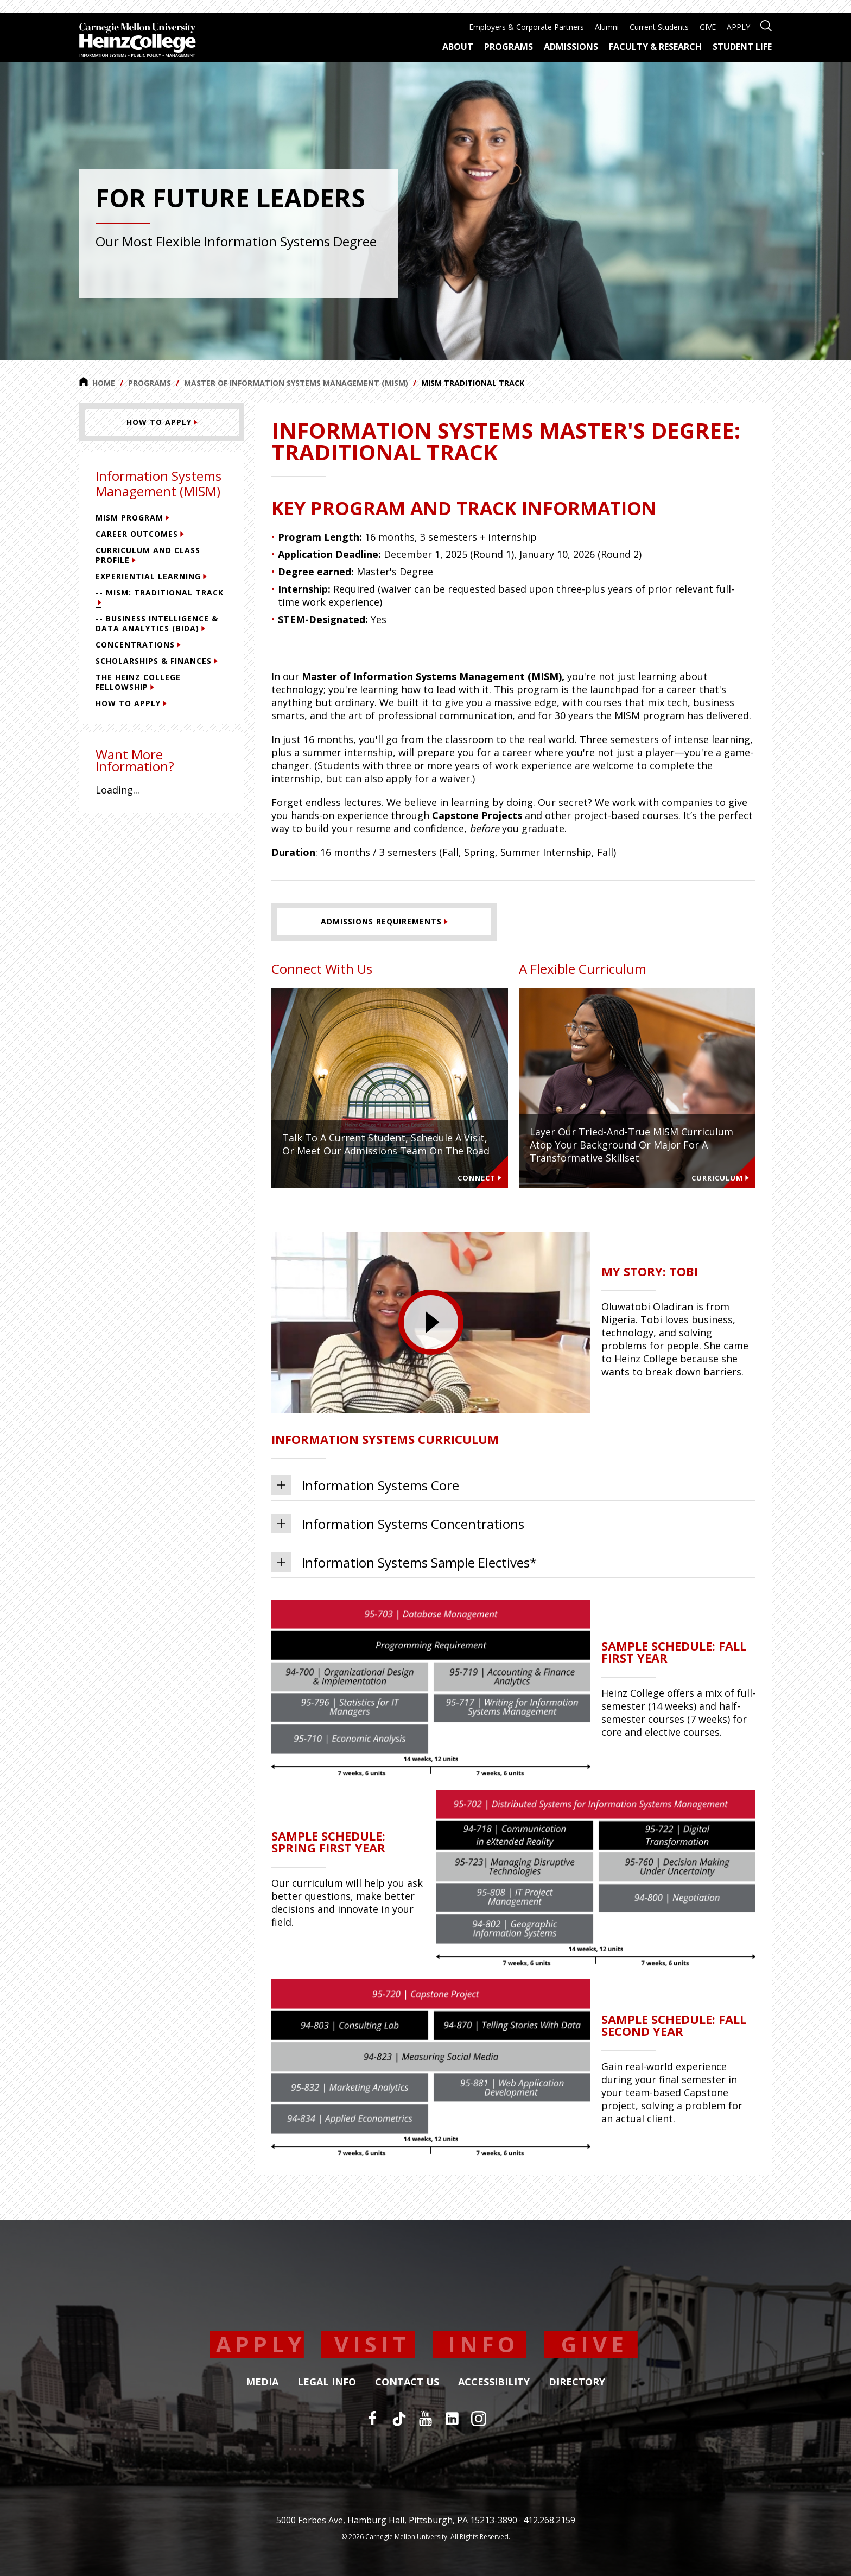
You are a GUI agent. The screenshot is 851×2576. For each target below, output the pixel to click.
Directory (577, 2382)
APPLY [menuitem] (738, 27)
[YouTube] (425, 2418)
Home (97, 382)
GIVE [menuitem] (708, 27)
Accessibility (494, 2382)
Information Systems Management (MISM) (158, 483)
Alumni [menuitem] (607, 27)
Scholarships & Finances (157, 661)
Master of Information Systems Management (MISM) (296, 383)
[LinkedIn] (452, 2418)
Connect (479, 1178)
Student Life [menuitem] (742, 46)
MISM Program (132, 517)
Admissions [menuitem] (571, 46)
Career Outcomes (140, 534)
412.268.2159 (549, 2520)
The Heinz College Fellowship (138, 682)
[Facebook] (372, 2418)
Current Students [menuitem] (659, 27)
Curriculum (720, 1178)
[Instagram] (478, 2418)
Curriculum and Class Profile (148, 555)
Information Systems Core (365, 1485)
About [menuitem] (457, 46)
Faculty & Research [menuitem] (655, 46)
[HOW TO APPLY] (161, 422)
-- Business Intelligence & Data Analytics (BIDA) (157, 623)
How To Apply (131, 703)
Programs (149, 383)
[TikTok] (399, 2418)
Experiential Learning (151, 576)
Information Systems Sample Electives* (404, 1562)
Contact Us (407, 2382)
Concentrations (138, 644)
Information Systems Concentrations (397, 1523)
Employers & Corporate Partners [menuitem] (526, 27)
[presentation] (430, 1322)
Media (262, 2382)
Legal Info (326, 2382)
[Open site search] (766, 24)
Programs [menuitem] (508, 46)
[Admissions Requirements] (384, 922)
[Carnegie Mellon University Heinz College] (137, 41)
